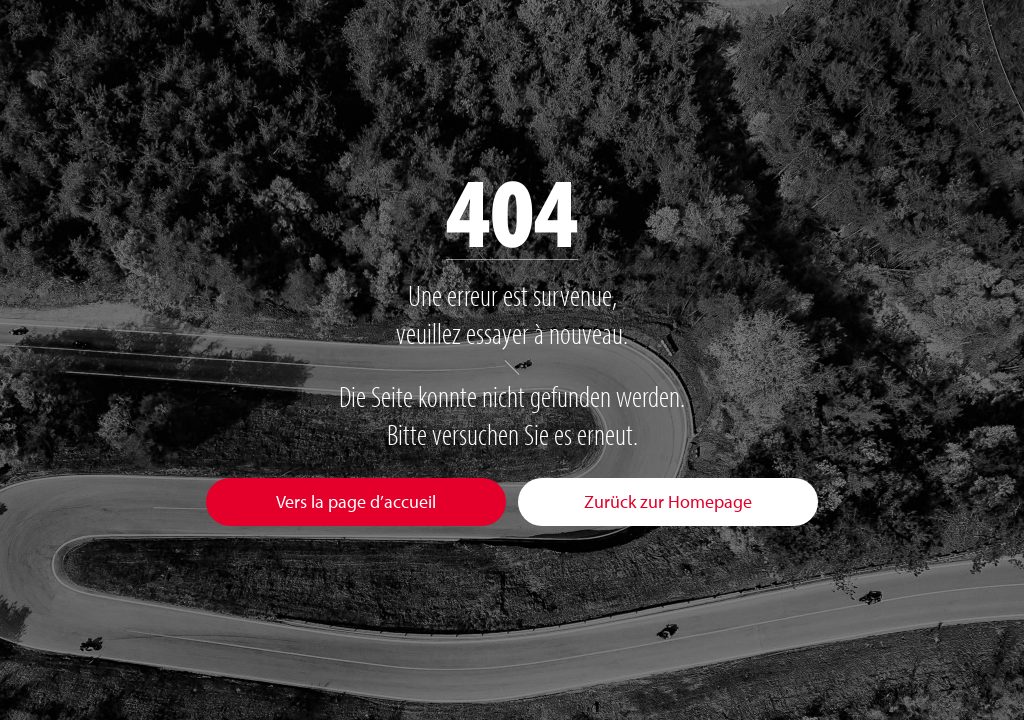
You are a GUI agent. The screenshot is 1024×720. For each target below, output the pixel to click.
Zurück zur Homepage (668, 501)
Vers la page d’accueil (356, 501)
